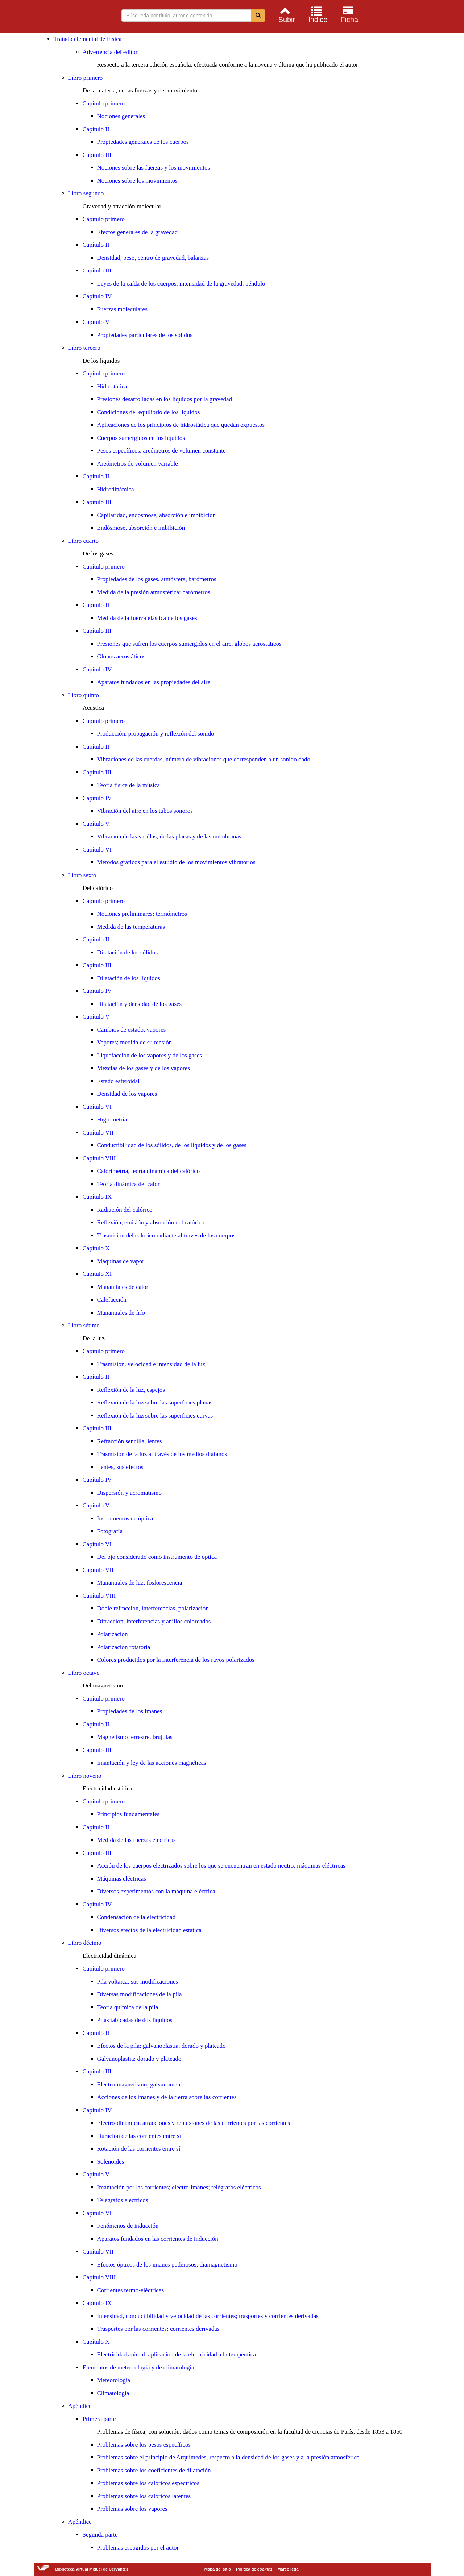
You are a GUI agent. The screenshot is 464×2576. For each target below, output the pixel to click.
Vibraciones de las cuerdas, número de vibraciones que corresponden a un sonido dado (204, 759)
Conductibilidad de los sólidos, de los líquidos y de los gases (171, 1145)
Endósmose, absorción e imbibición (141, 527)
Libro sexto (82, 875)
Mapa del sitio (217, 2569)
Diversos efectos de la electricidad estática (149, 1930)
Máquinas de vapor (120, 1261)
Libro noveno (85, 1775)
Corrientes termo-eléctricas (130, 2290)
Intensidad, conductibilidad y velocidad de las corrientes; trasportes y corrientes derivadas (208, 2316)
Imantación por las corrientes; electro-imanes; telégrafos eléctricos (179, 2187)
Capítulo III (97, 154)
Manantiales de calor (123, 1286)
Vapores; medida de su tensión (134, 1042)
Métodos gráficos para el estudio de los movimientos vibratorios (176, 862)
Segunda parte (100, 2534)
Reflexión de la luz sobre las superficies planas (155, 1402)
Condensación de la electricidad (136, 1917)
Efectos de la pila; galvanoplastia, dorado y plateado (161, 2045)
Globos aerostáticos (121, 656)
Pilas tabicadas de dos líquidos (135, 2020)
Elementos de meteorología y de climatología (138, 2367)
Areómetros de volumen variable (137, 463)
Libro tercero (84, 347)
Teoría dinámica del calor (128, 1184)
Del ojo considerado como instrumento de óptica (157, 1556)
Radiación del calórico (125, 1209)
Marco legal (288, 2569)
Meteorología (113, 2380)
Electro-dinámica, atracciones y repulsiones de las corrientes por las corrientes (193, 2122)
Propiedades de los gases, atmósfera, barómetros (156, 579)
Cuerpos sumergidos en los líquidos (141, 437)
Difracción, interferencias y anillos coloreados (154, 1621)
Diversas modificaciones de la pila (139, 1994)
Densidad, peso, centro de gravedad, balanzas (153, 257)
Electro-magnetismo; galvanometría (141, 2084)
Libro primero (85, 77)
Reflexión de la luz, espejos (131, 1389)
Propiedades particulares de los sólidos (144, 335)
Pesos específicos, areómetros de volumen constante (161, 450)
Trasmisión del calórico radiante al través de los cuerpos (166, 1235)
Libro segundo (86, 193)
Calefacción (112, 1299)
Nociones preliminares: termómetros (142, 913)
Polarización (112, 1634)
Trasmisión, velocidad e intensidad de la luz (151, 1364)
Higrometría (112, 1119)
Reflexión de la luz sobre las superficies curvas (155, 1415)
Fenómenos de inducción (128, 2225)
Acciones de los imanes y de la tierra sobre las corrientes (167, 2097)
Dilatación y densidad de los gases (139, 1003)
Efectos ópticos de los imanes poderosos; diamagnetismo (167, 2264)
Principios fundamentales (128, 1814)
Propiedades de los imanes (129, 1711)
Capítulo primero (104, 103)
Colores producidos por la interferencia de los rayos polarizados (175, 1659)
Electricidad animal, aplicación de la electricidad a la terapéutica (176, 2354)
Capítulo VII (98, 1132)
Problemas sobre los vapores (132, 2508)
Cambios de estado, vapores (131, 1029)
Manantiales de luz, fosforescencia (139, 1582)
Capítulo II (96, 129)
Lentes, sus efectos (120, 1467)
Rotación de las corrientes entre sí (139, 2148)
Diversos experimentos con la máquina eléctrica (156, 1891)
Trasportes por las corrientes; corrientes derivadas (158, 2328)
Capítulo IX (97, 1196)
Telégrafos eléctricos (122, 2200)
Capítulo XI (97, 1273)
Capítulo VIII (99, 1158)
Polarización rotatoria (123, 1647)
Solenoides (110, 2161)
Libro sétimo (84, 1325)
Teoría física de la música (128, 785)
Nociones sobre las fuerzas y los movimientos (153, 167)
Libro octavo (84, 1672)
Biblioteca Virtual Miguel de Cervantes (55, 17)
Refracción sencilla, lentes (129, 1441)
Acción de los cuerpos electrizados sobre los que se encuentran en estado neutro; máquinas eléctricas (221, 1865)
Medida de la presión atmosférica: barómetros (153, 592)
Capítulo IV (97, 296)
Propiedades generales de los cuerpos (143, 141)
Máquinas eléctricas (121, 1878)
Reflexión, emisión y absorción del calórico (150, 1222)
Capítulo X (96, 1248)
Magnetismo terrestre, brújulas (135, 1737)
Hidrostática (112, 386)
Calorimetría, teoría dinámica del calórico (148, 1171)
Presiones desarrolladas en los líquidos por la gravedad (164, 399)
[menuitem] (286, 14)
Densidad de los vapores (127, 1093)
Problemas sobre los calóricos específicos (148, 2483)
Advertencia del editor (110, 52)
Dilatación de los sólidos (127, 952)
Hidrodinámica (115, 489)
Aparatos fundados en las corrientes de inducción (157, 2238)
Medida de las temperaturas (131, 926)
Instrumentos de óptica (125, 1518)
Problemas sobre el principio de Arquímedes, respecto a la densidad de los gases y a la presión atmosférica (228, 2457)
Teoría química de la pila (127, 2007)
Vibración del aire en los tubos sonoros (145, 810)
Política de (254, 2569)
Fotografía (110, 1531)
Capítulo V (96, 322)
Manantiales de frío (121, 1312)
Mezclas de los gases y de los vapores (143, 1068)
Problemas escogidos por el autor (138, 2547)
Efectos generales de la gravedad (137, 232)
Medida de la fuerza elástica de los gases (147, 618)
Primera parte (99, 2418)
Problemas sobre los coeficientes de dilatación (154, 2470)
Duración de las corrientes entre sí (139, 2135)
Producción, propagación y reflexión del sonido (155, 733)
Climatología (113, 2393)
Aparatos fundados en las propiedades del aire (154, 682)
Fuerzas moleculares (122, 309)
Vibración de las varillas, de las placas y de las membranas (169, 836)
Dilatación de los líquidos (128, 978)
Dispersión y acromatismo (129, 1492)
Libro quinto (83, 695)
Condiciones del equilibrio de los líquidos (148, 412)
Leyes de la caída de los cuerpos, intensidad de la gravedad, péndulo (181, 283)
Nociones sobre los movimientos (137, 180)
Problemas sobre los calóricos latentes (144, 2496)
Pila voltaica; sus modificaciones (137, 1981)
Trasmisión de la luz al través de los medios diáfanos (162, 1454)
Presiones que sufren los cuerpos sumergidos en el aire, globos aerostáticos (189, 643)
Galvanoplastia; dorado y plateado (139, 2058)
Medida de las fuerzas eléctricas (136, 1839)
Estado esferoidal (118, 1081)
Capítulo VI (97, 849)
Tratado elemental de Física (88, 39)
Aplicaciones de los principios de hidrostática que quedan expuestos (181, 424)
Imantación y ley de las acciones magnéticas (151, 1762)
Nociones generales (121, 116)
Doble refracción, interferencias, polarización (153, 1608)
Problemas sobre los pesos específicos (144, 2444)
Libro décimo (85, 1942)
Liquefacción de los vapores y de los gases (149, 1055)
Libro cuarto (83, 540)
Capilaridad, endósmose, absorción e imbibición (156, 515)
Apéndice (80, 2405)
